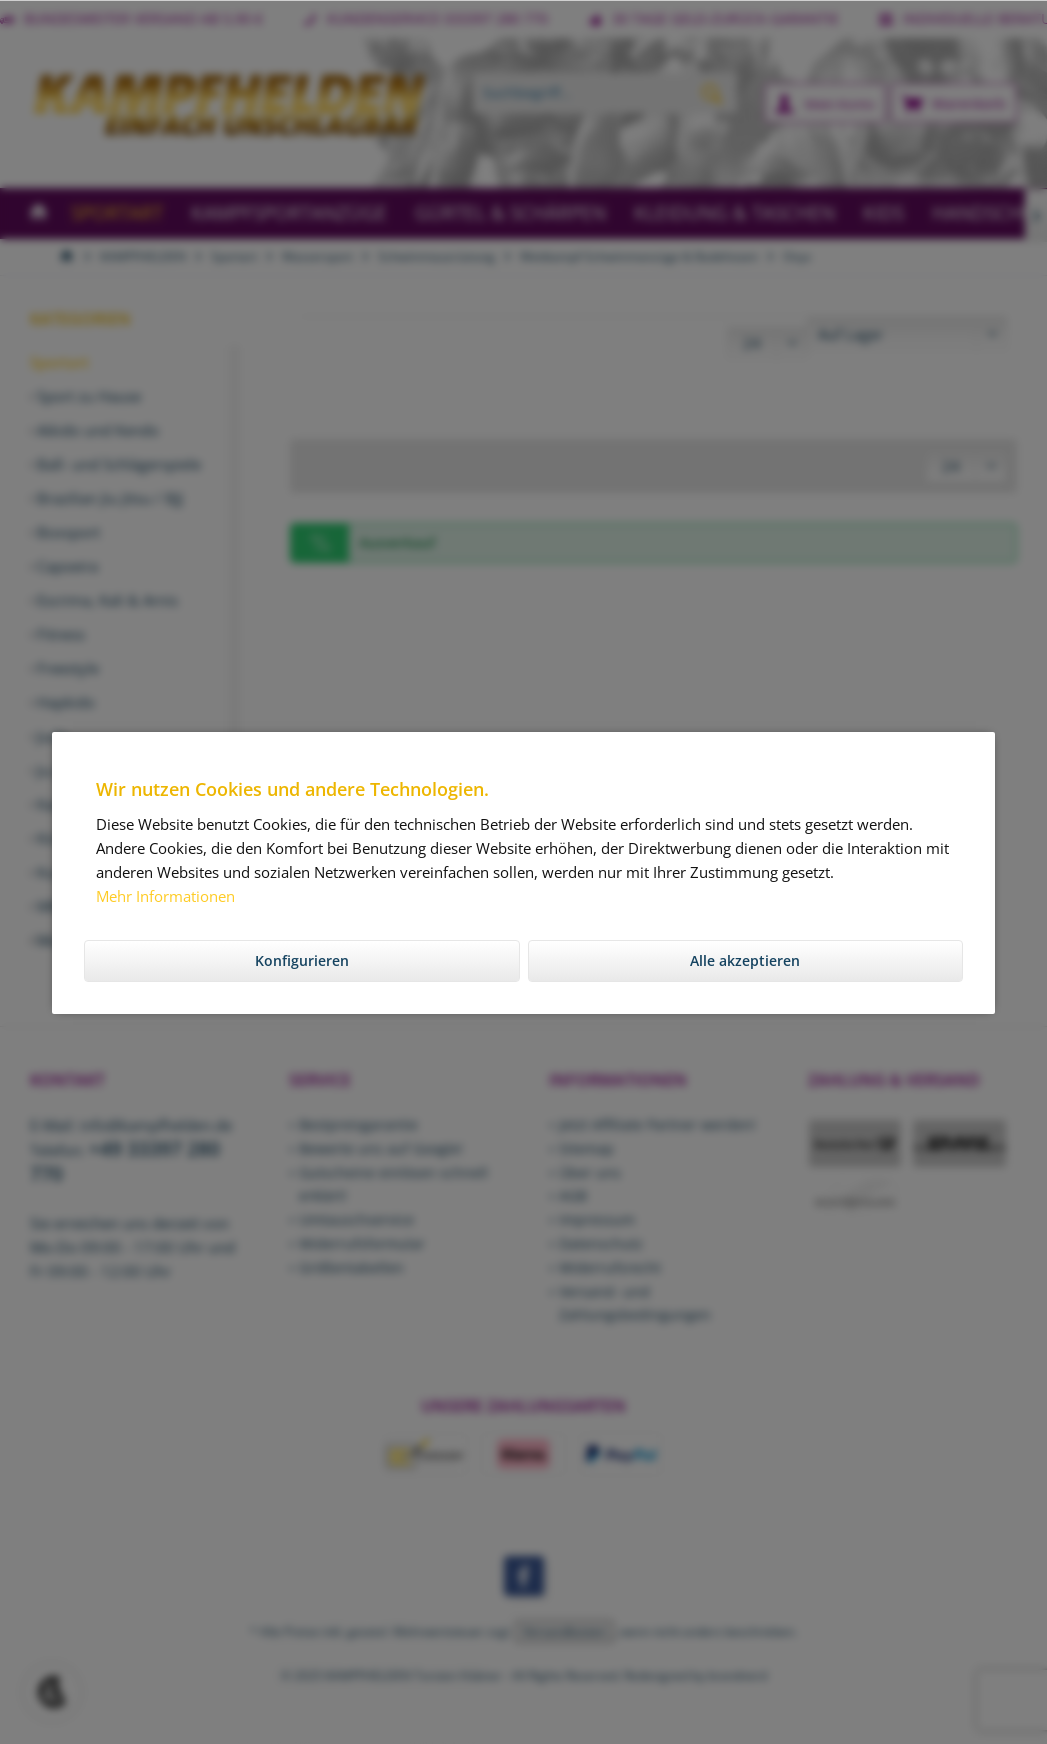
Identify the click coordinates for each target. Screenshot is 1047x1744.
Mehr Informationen (165, 896)
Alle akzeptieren (745, 960)
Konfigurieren (302, 960)
